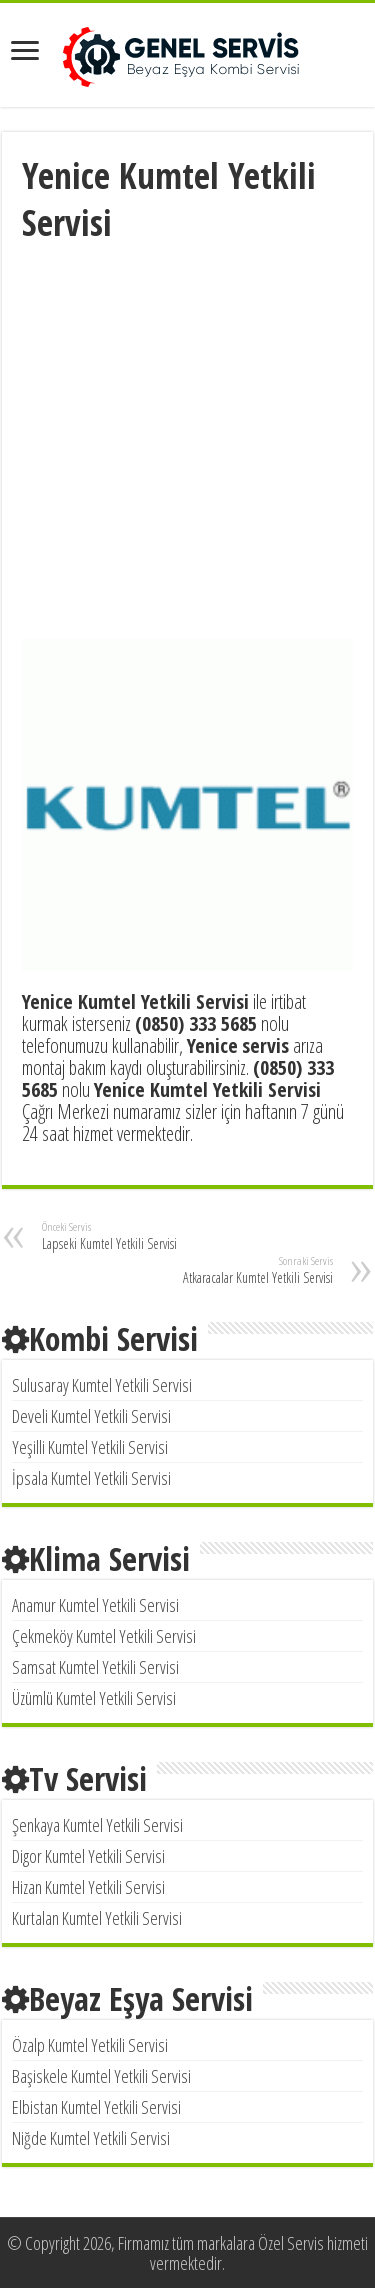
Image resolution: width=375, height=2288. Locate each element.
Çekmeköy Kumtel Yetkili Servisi (104, 1636)
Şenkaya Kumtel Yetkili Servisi (97, 1825)
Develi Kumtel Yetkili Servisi (91, 1416)
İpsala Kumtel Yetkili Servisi (91, 1478)
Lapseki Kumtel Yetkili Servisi (144, 1236)
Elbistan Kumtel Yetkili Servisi (96, 2107)
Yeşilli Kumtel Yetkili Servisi (90, 1447)
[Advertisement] (187, 443)
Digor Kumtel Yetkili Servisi (88, 1856)
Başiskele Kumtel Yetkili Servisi (101, 2076)
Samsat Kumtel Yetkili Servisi (95, 1667)
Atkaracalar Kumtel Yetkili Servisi (230, 1270)
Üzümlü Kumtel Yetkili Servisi (94, 1698)
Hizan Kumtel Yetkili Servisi (88, 1887)
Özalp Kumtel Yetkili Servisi (90, 2045)
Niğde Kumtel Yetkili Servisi (91, 2138)
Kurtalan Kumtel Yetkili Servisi (97, 1918)
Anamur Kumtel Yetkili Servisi (95, 1605)
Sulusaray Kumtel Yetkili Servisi (102, 1385)
